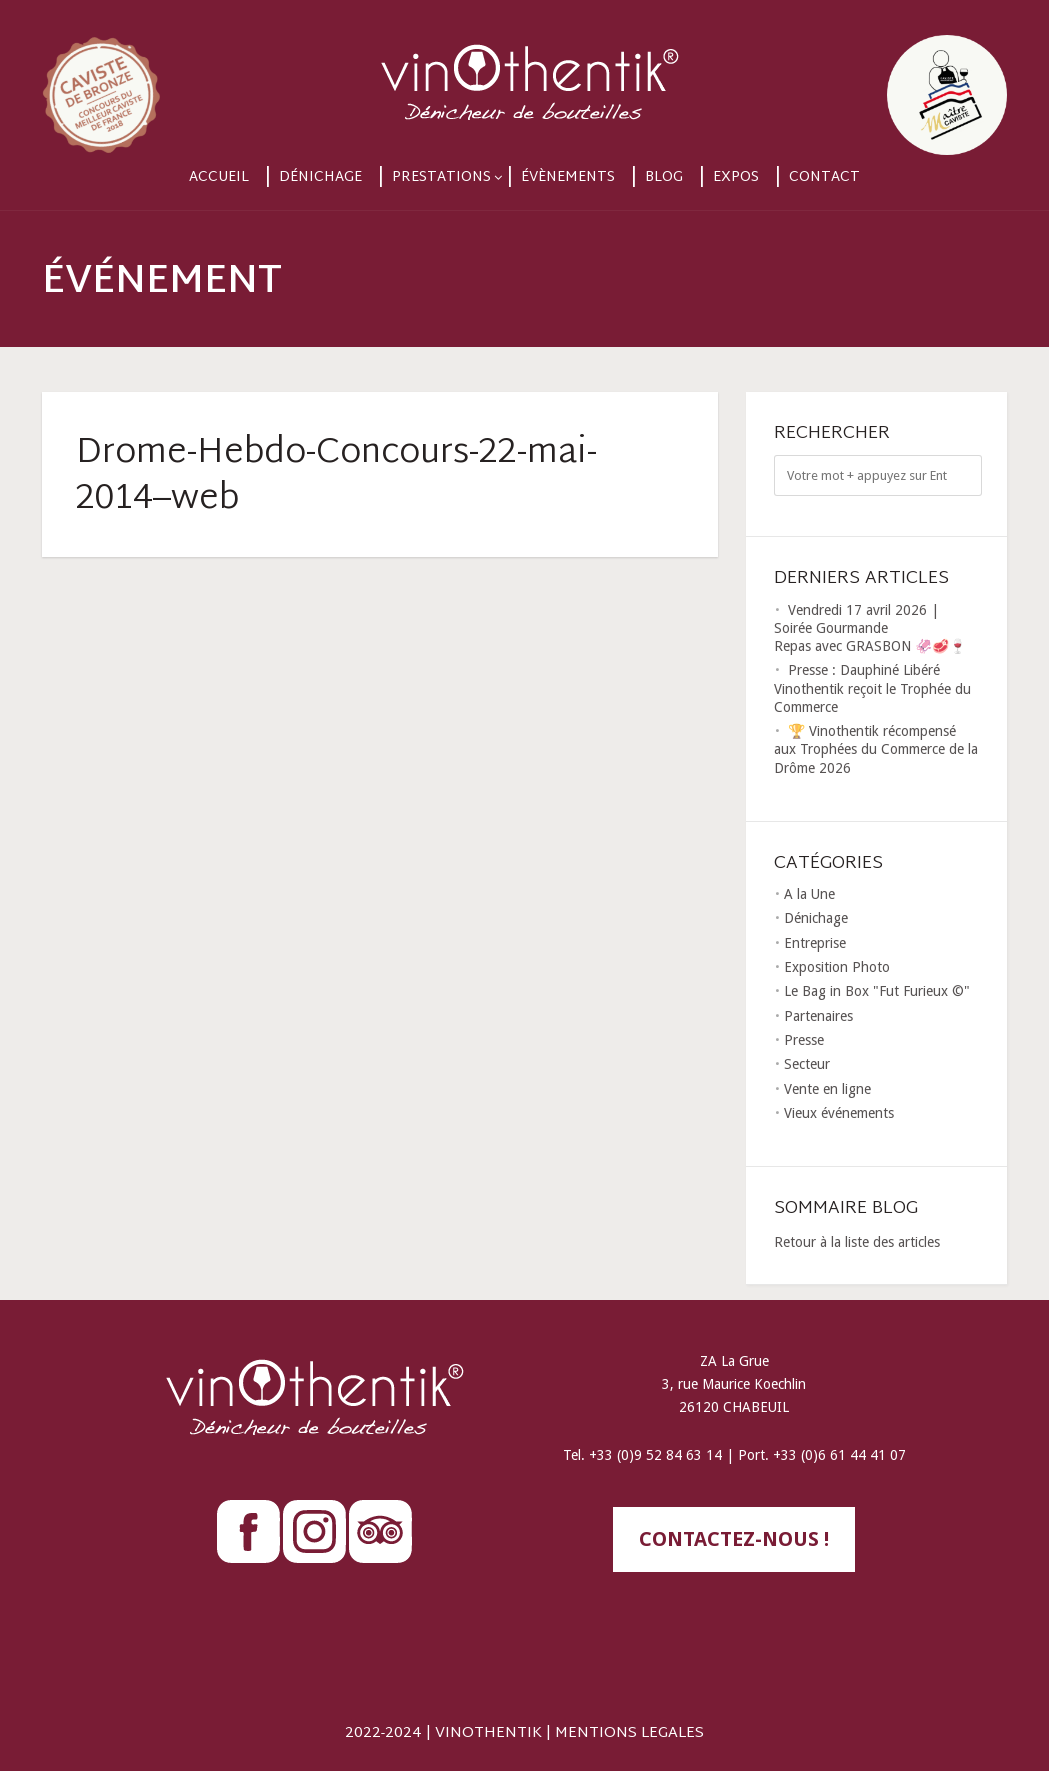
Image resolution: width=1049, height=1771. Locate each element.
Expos (736, 177)
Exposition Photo (837, 967)
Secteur (807, 1064)
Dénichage (320, 177)
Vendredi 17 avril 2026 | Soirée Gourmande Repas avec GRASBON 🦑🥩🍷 (870, 628)
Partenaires (818, 1016)
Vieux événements (839, 1113)
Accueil (219, 177)
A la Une (809, 894)
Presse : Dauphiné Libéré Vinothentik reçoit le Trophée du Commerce (872, 688)
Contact (824, 177)
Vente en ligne (827, 1089)
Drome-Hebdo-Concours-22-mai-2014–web (336, 477)
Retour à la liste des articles (857, 1242)
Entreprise (815, 943)
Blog (664, 177)
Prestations (441, 177)
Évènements (568, 177)
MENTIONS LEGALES (629, 1733)
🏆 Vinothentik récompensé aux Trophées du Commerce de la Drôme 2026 (876, 749)
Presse (804, 1040)
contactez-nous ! (734, 1539)
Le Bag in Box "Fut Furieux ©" (877, 991)
